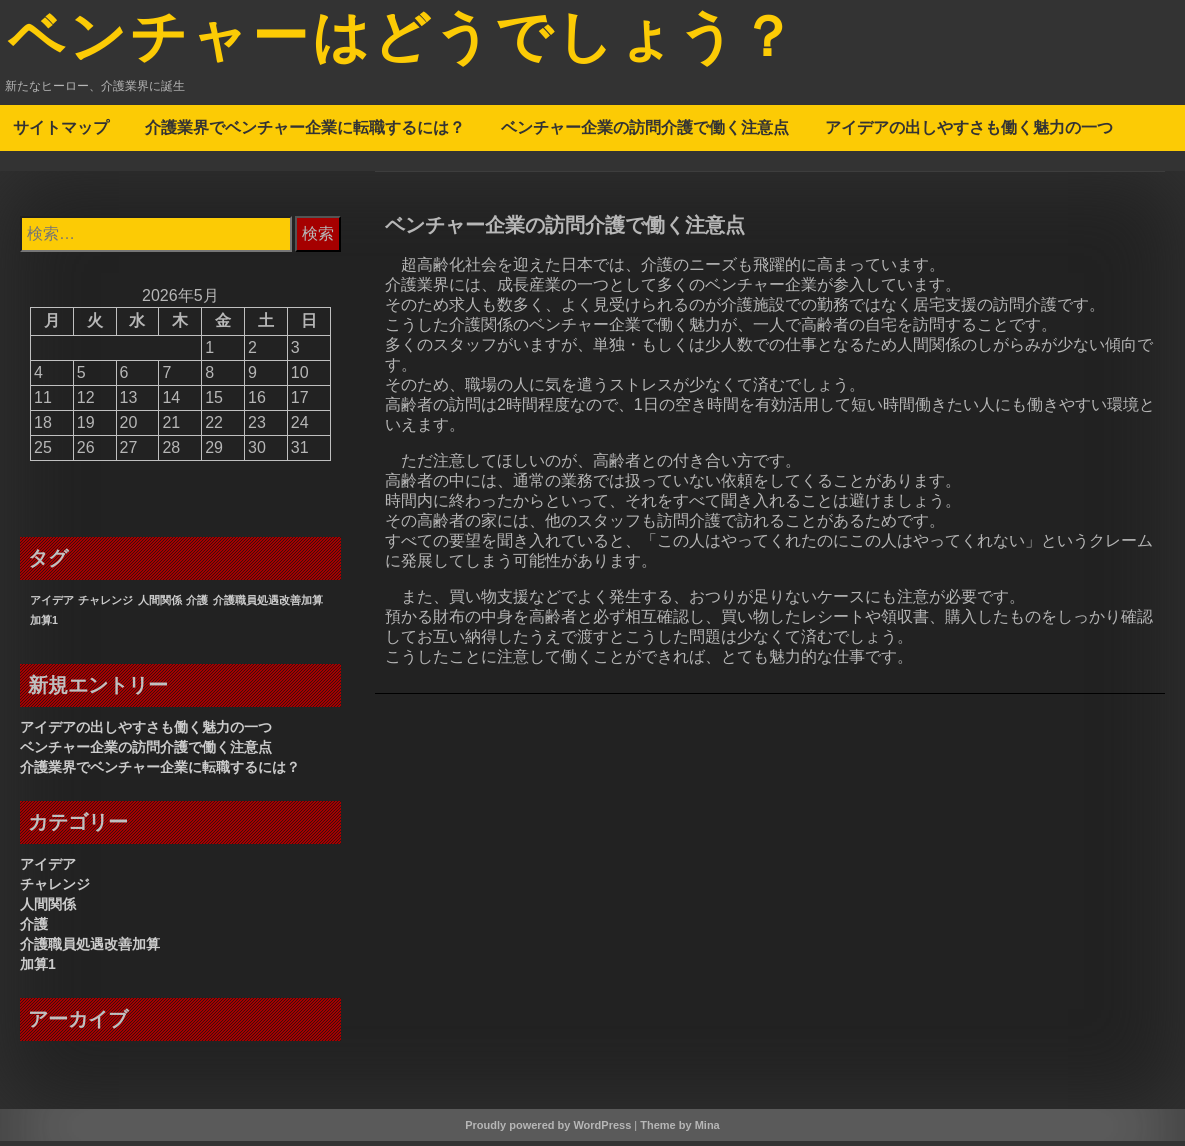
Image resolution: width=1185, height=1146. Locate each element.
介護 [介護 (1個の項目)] (197, 605)
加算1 (38, 969)
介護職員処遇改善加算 (90, 949)
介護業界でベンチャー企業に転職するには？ (305, 132)
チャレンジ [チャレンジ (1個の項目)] (105, 605)
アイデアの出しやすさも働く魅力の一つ (969, 132)
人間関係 (48, 909)
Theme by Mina (679, 1130)
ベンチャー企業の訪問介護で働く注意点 (645, 132)
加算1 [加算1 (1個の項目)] (44, 625)
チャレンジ (55, 889)
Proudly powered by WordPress (548, 1130)
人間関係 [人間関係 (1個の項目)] (160, 605)
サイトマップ (61, 132)
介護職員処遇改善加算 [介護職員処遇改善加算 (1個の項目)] (268, 605)
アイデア (48, 869)
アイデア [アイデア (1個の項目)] (52, 605)
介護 (34, 929)
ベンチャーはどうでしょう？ (429, 43)
